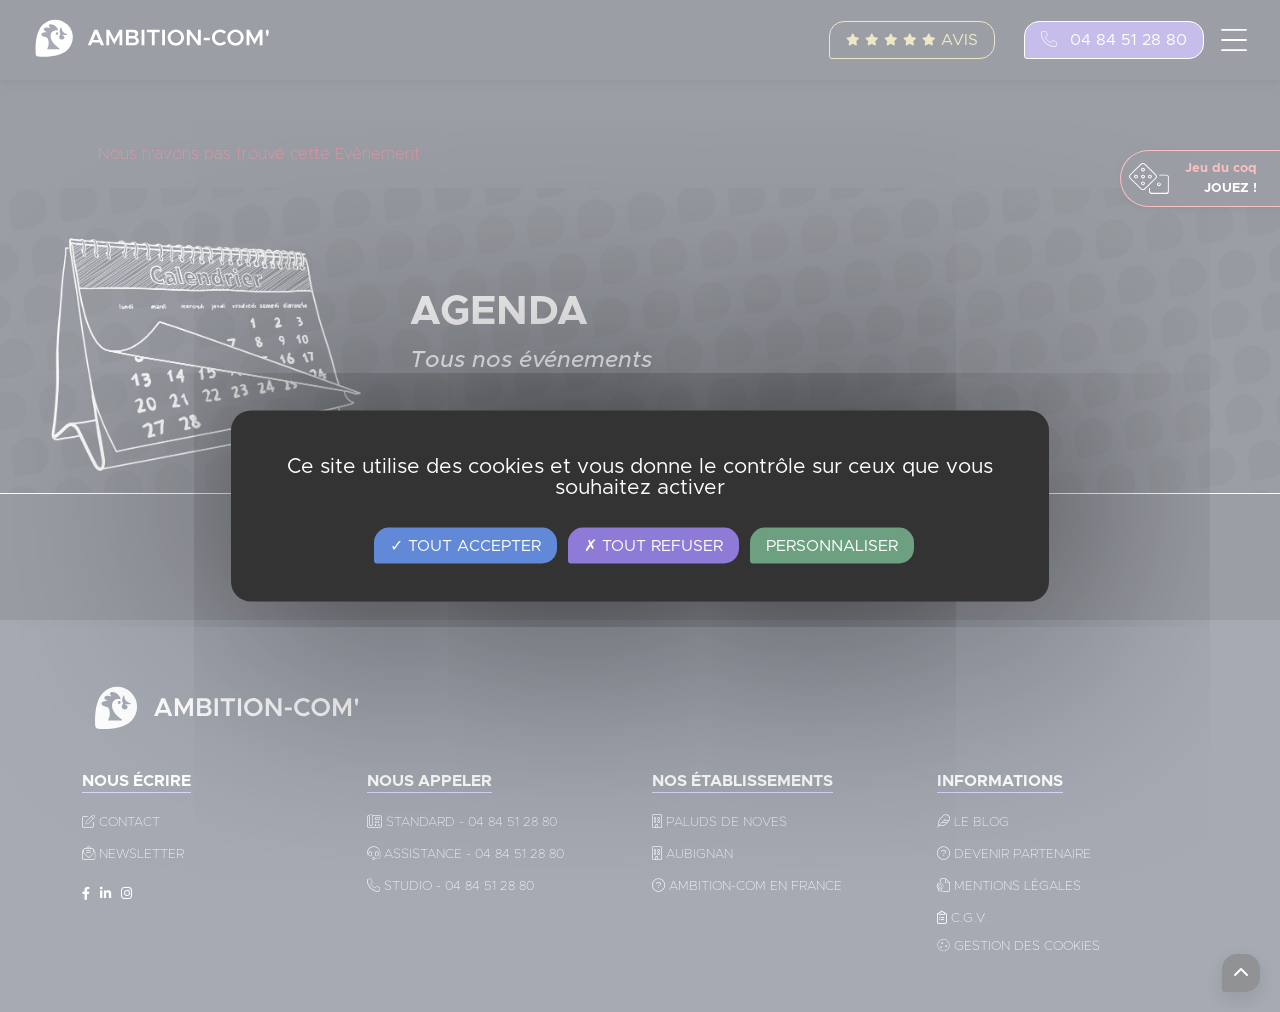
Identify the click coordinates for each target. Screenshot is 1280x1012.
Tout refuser (653, 546)
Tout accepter (465, 546)
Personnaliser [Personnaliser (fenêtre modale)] (832, 546)
